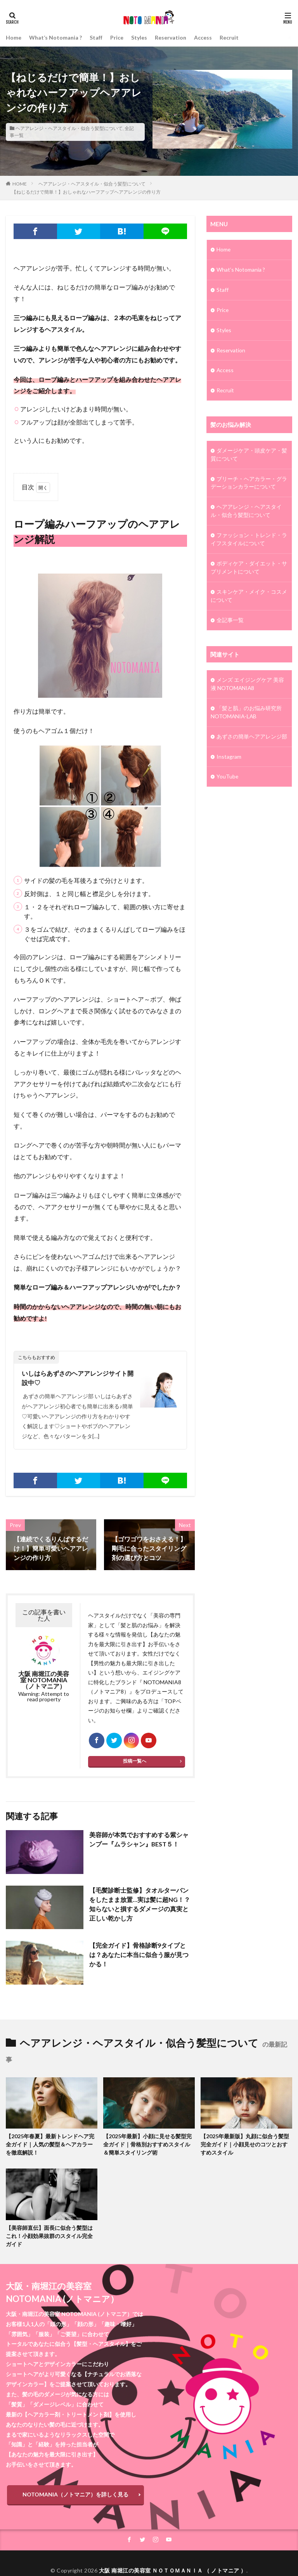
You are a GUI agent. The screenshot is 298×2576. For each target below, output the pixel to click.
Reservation (170, 37)
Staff (96, 37)
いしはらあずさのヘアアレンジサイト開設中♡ (77, 1377)
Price (116, 37)
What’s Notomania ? (55, 37)
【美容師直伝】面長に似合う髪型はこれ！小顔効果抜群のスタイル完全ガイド (49, 2236)
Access (203, 37)
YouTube (228, 778)
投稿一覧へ (134, 1761)
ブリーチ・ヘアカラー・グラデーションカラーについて (249, 483)
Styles (139, 37)
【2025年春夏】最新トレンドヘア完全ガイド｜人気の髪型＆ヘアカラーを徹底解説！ (50, 2145)
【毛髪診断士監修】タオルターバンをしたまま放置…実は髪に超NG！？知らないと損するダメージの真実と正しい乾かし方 (139, 1904)
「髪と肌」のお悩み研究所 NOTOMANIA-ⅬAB (246, 713)
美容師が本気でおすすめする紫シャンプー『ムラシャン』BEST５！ (139, 1839)
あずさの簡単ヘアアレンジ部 (252, 737)
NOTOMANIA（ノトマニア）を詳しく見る (75, 2494)
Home (13, 37)
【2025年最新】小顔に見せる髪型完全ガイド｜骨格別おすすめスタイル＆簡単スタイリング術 (147, 2145)
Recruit (229, 37)
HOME (19, 184)
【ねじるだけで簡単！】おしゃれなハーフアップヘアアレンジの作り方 (86, 192)
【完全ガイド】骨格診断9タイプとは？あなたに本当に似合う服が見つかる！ (139, 1955)
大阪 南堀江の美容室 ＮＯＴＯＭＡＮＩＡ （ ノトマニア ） (172, 2571)
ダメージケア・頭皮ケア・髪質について (249, 455)
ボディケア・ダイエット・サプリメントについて (249, 568)
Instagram (229, 757)
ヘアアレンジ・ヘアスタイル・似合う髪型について (69, 128)
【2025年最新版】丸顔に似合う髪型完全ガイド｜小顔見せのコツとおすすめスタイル (245, 2145)
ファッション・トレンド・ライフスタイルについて (249, 540)
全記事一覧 (230, 621)
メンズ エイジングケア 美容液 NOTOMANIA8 (247, 685)
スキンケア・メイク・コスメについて (249, 596)
